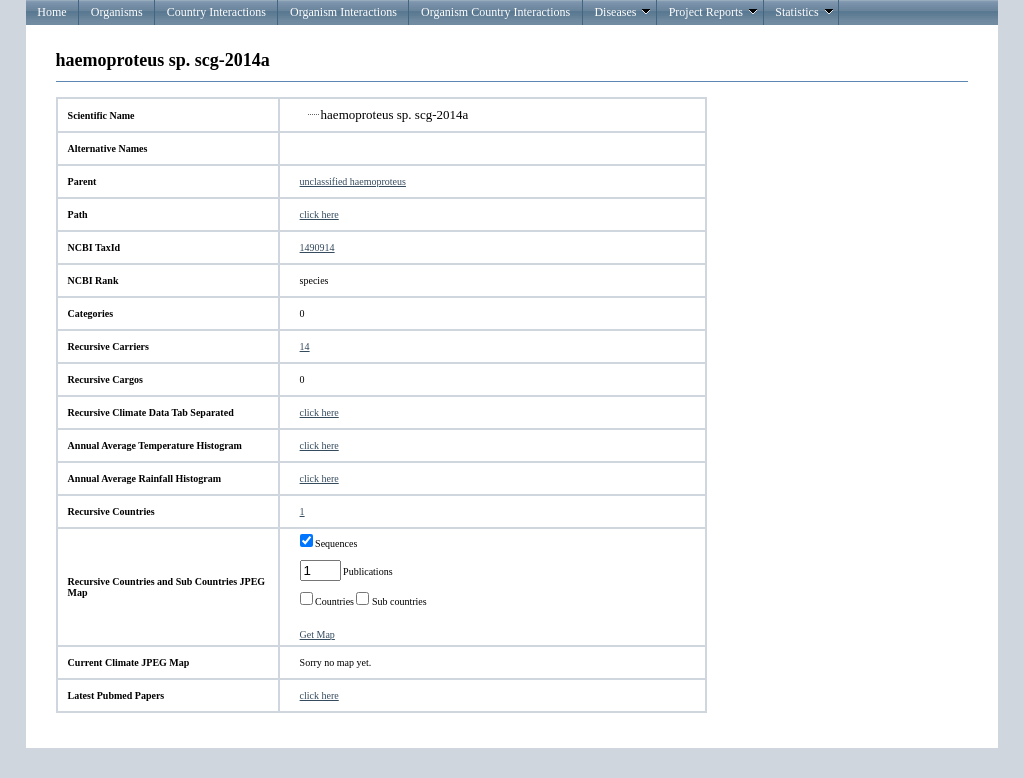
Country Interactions (216, 12)
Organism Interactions (343, 12)
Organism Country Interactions (495, 12)
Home (51, 12)
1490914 (317, 247)
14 (305, 346)
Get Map (317, 634)
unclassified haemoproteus (353, 181)
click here (319, 214)
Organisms (117, 12)
